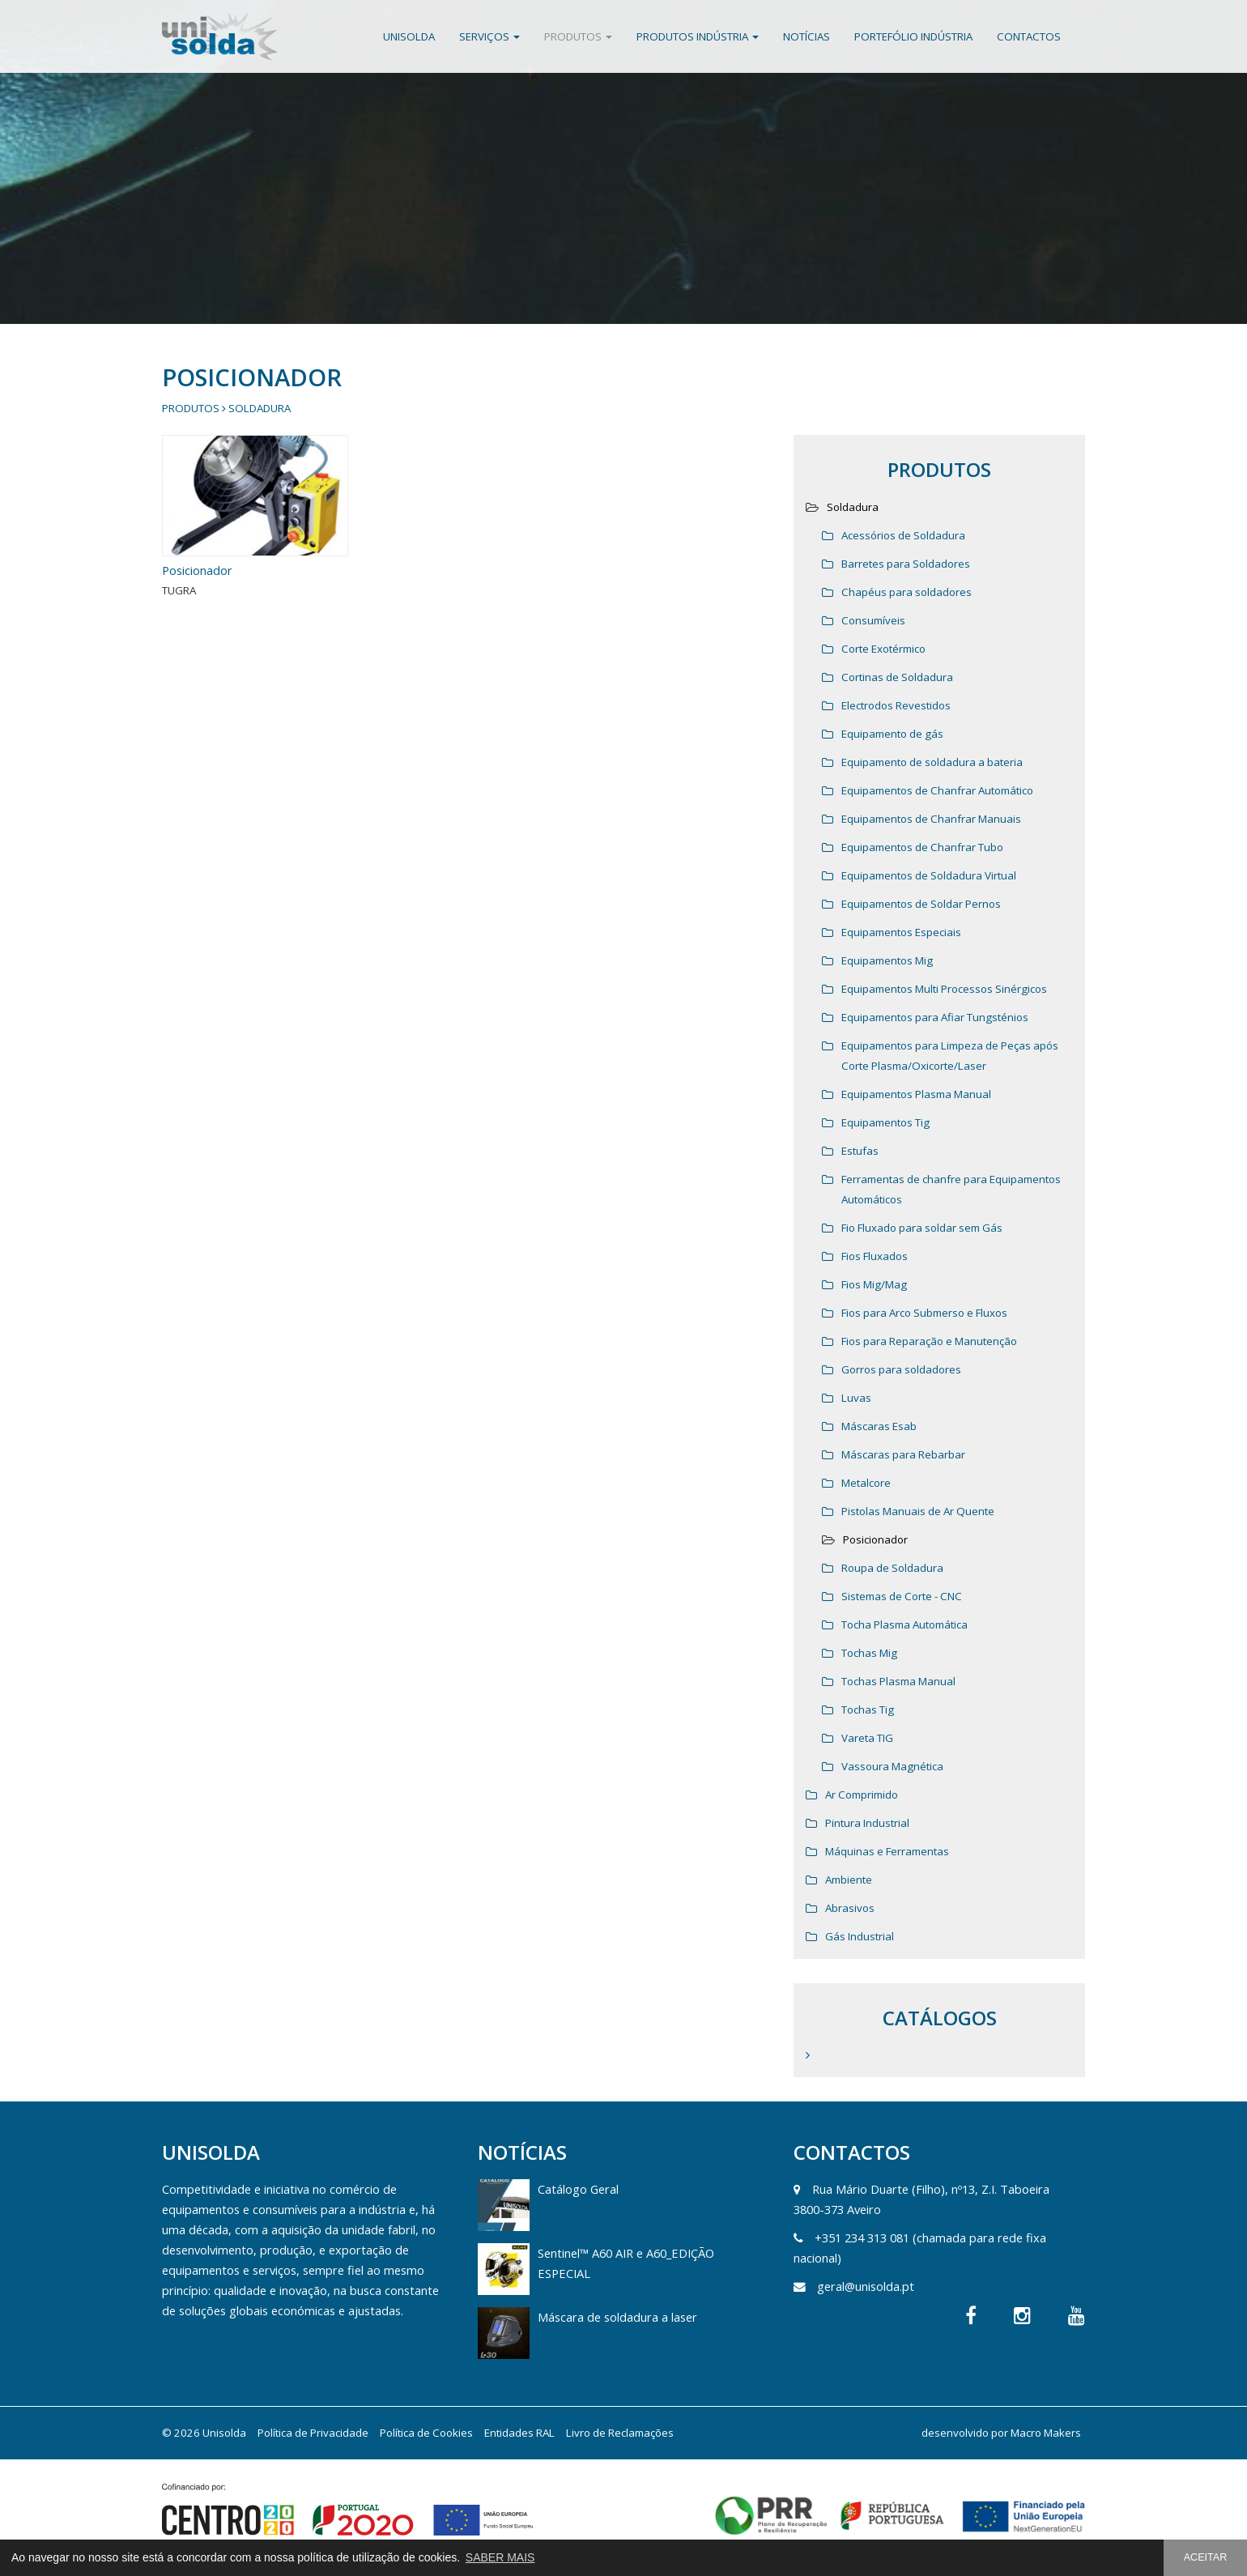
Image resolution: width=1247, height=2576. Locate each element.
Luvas (856, 1397)
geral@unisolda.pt (865, 2286)
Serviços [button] (489, 36)
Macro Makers (1046, 2432)
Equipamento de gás (892, 733)
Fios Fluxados (874, 1256)
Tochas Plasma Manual (898, 1681)
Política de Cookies (426, 2432)
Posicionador (197, 570)
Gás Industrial (859, 1936)
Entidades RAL (519, 2432)
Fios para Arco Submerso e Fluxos (924, 1312)
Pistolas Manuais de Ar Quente (917, 1511)
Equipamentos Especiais (901, 932)
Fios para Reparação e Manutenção (929, 1341)
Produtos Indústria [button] (697, 36)
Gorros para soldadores (901, 1369)
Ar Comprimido (861, 1794)
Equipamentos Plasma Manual (916, 1094)
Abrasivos (850, 1908)
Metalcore (866, 1482)
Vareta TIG (867, 1738)
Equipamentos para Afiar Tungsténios (934, 1017)
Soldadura (259, 408)
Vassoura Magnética (892, 1766)
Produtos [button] (578, 36)
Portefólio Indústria (913, 36)
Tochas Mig (869, 1653)
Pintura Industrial (867, 1823)
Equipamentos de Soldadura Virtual (928, 875)
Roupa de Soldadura (892, 1568)
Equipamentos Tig (885, 1122)
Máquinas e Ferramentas (887, 1851)
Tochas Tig (867, 1709)
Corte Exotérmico (883, 648)
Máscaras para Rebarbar (903, 1454)
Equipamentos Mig (887, 960)
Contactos (1029, 36)
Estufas (860, 1150)
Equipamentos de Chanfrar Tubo (922, 847)
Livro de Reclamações (620, 2432)
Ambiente (848, 1879)
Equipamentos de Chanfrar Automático (937, 790)
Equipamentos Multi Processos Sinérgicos (944, 988)
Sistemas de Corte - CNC (901, 1596)
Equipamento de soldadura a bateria (932, 762)
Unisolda (409, 36)
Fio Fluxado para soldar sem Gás (921, 1227)
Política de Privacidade (312, 2432)
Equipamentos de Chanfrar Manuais (931, 818)
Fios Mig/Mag (874, 1284)
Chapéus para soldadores (906, 592)
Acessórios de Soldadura (903, 535)
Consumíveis (873, 620)
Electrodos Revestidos (896, 705)
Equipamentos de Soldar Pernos (921, 903)
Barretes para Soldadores (905, 563)
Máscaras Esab (879, 1426)
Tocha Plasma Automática (904, 1624)
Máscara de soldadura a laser (617, 2317)
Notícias (806, 36)
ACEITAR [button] (1206, 2557)
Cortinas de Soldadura (897, 677)
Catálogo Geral (578, 2189)
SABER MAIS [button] (500, 2557)
